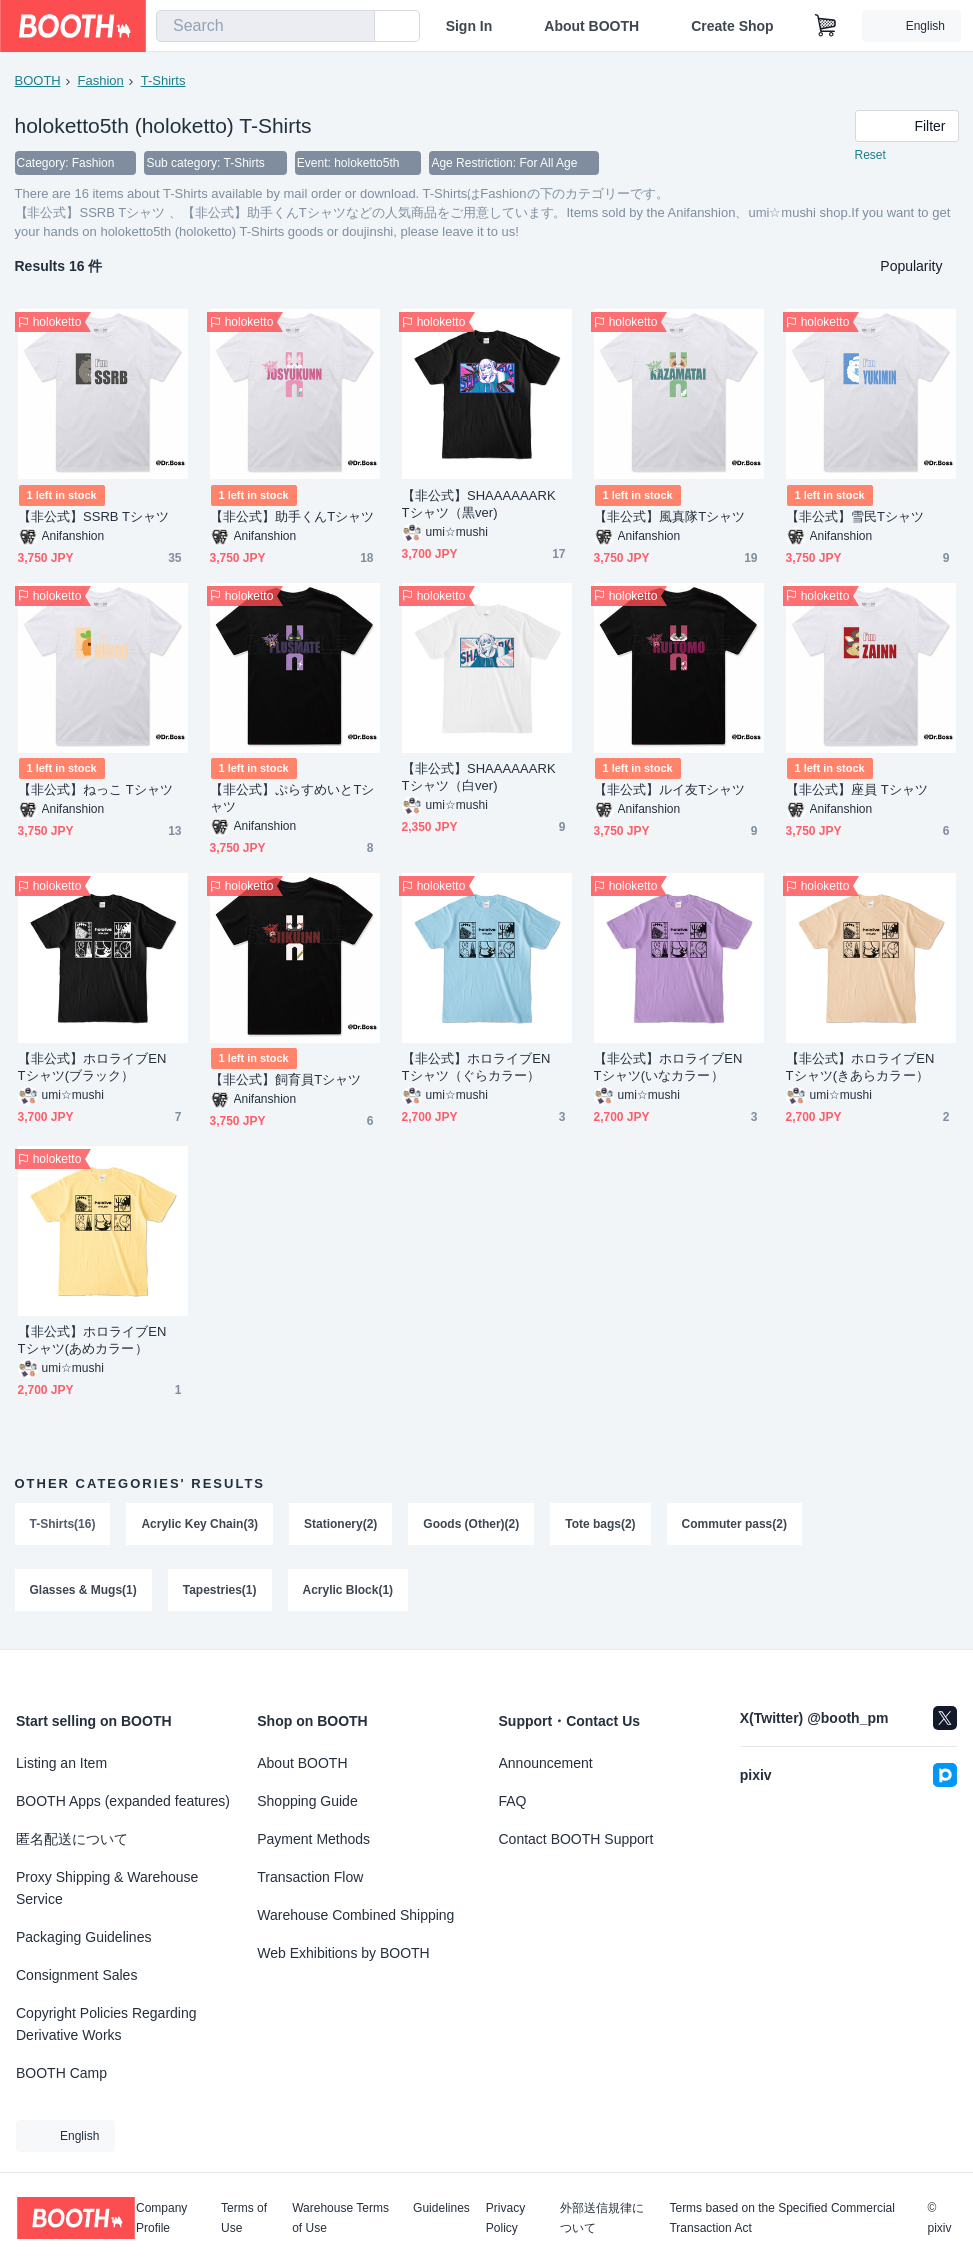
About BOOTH (591, 26)
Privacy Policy (505, 2218)
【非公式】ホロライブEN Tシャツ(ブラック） (99, 1068)
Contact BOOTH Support (576, 1839)
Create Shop (732, 26)
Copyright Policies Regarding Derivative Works (106, 2024)
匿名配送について (72, 1839)
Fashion (101, 80)
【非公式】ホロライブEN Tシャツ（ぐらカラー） (483, 1068)
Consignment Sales (76, 1975)
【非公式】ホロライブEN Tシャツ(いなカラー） (675, 1068)
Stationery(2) (340, 1525)
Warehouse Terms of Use (340, 2218)
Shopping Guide (307, 1801)
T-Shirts (163, 80)
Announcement (546, 1763)
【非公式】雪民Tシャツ (855, 517)
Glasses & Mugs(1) (83, 1591)
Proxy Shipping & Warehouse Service (107, 1888)
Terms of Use (244, 2218)
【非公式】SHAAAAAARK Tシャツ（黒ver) (485, 505)
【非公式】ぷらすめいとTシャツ (292, 799)
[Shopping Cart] (826, 26)
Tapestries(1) (220, 1591)
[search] (355, 27)
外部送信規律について (602, 2218)
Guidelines (441, 2208)
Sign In (469, 26)
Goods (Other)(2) (472, 1525)
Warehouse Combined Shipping (355, 1915)
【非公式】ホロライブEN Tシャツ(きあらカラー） (867, 1068)
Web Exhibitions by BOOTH (343, 1953)
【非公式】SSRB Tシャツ (94, 517)
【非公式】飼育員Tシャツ (286, 1080)
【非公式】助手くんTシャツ (292, 517)
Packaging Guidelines (83, 1937)
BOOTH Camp (61, 2073)
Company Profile (161, 2218)
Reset (870, 156)
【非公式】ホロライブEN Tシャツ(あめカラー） (99, 1341)
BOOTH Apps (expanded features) (123, 1801)
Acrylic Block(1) (348, 1591)
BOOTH (38, 80)
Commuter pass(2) (734, 1525)
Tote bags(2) (601, 1525)
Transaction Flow (310, 1877)
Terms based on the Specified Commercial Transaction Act (781, 2218)
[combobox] (265, 26)
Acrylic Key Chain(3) (200, 1525)
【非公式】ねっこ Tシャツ (96, 790)
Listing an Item (61, 1763)
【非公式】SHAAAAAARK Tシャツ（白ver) (485, 778)
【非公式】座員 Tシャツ (857, 790)
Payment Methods (313, 1839)
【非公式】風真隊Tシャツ (670, 517)
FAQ (513, 1801)
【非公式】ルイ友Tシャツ (670, 790)
